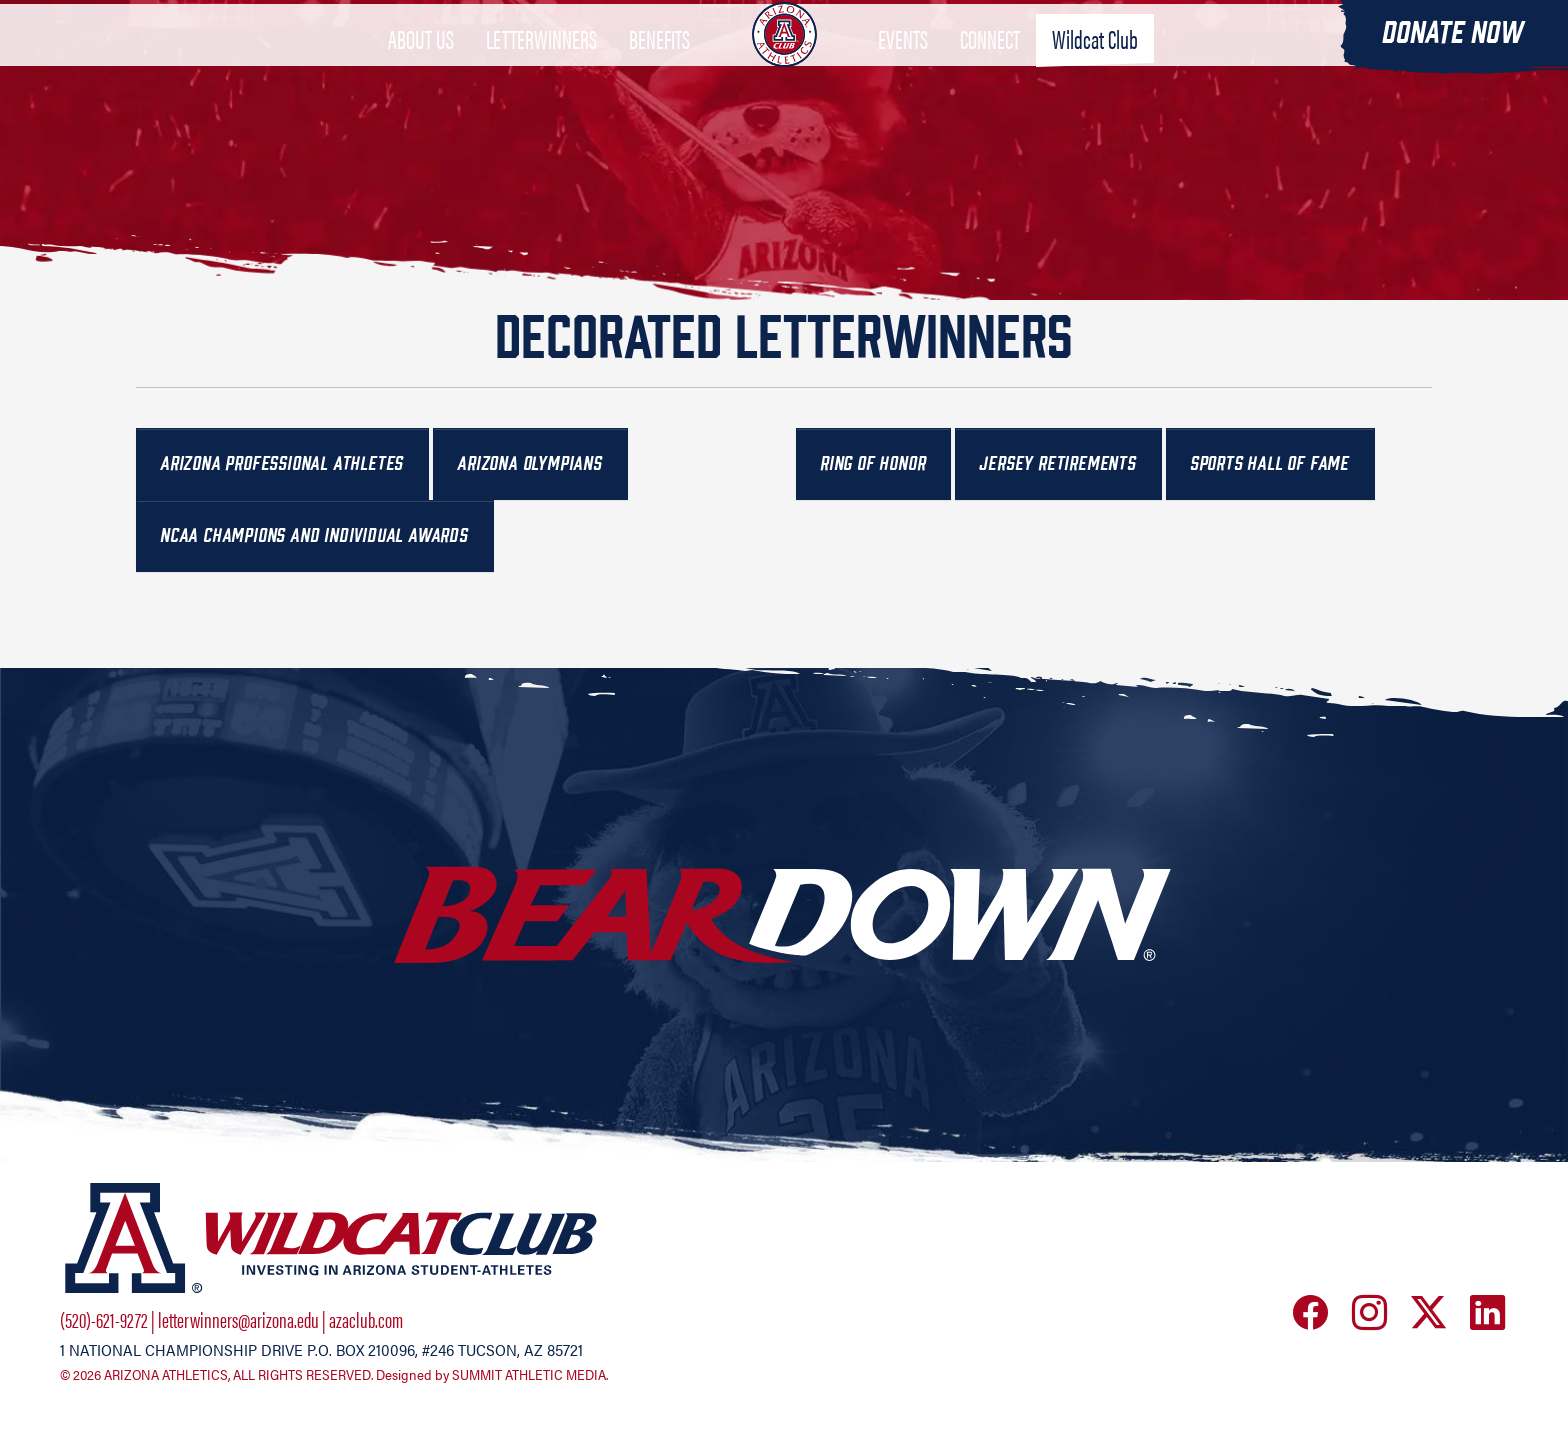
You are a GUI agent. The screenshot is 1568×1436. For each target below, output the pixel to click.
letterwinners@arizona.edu (238, 1319)
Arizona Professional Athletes (282, 463)
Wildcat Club (1095, 64)
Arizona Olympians (530, 463)
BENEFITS (659, 64)
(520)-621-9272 (104, 1319)
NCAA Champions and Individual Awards (315, 535)
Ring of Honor (873, 463)
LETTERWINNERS (541, 64)
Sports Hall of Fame (1270, 463)
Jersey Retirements (1058, 463)
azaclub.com (366, 1319)
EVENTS (903, 64)
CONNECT (990, 64)
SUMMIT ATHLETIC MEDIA (529, 1375)
